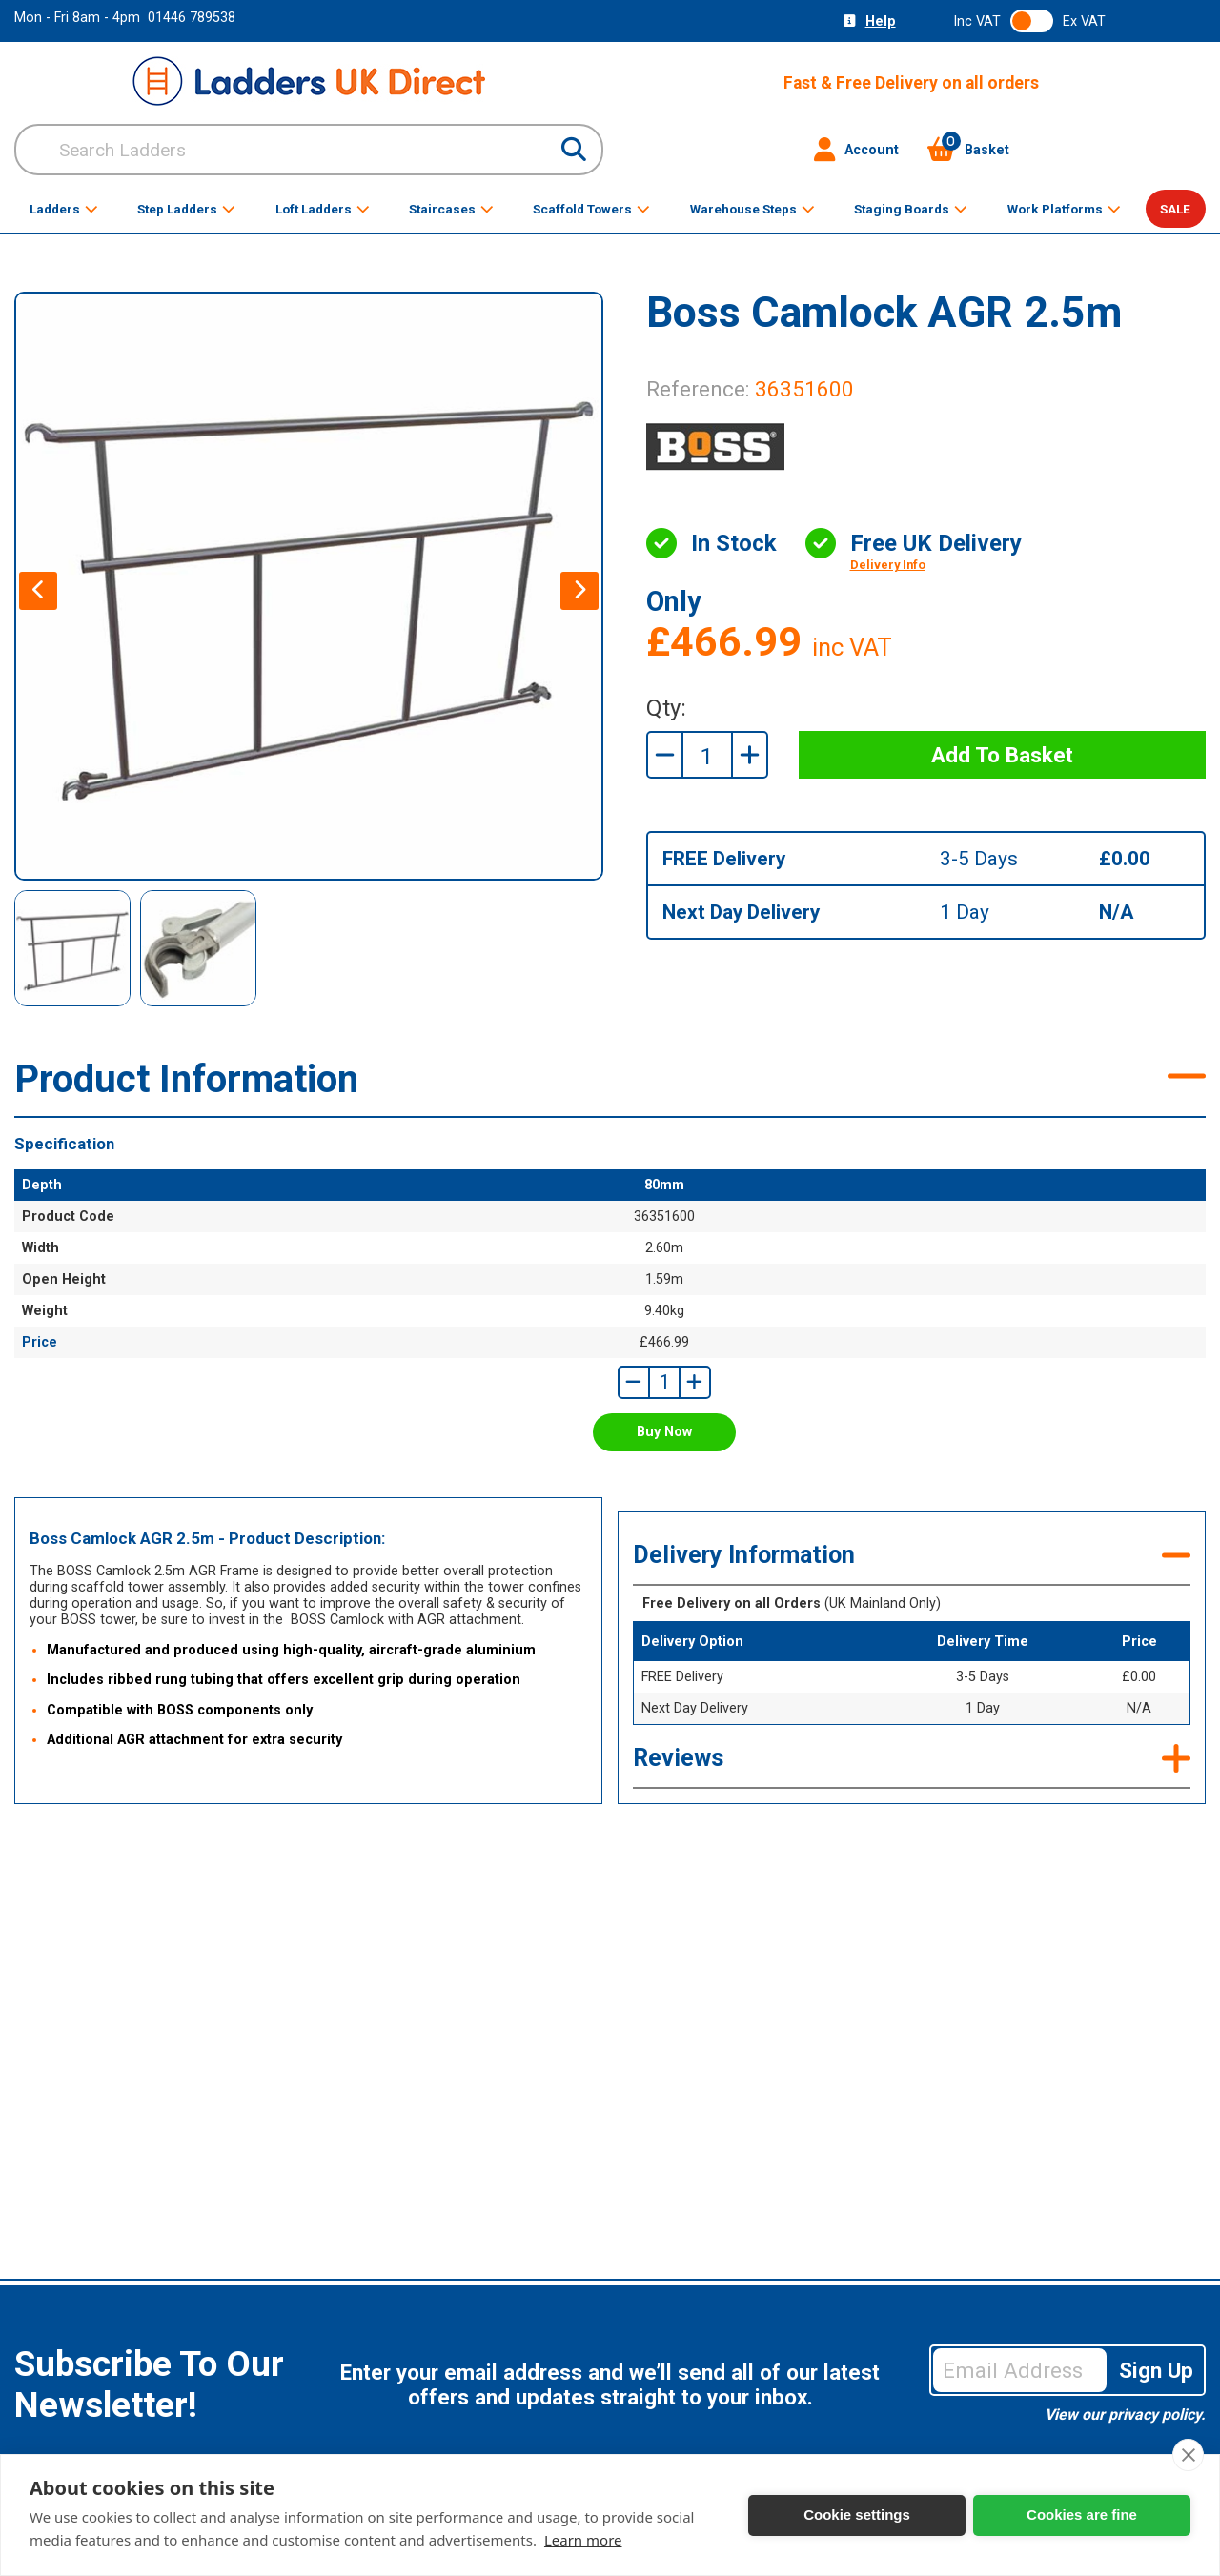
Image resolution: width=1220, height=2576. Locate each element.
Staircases (451, 208)
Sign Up (1156, 2370)
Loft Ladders (322, 208)
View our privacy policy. (1125, 2414)
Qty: (666, 708)
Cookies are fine (1082, 2514)
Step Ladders (186, 208)
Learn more (583, 2539)
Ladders (64, 208)
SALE (1175, 208)
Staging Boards (910, 208)
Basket (968, 149)
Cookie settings (856, 2514)
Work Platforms (1064, 208)
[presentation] (38, 591)
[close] (1188, 2455)
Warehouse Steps (752, 208)
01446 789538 (191, 18)
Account (856, 149)
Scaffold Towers (591, 208)
